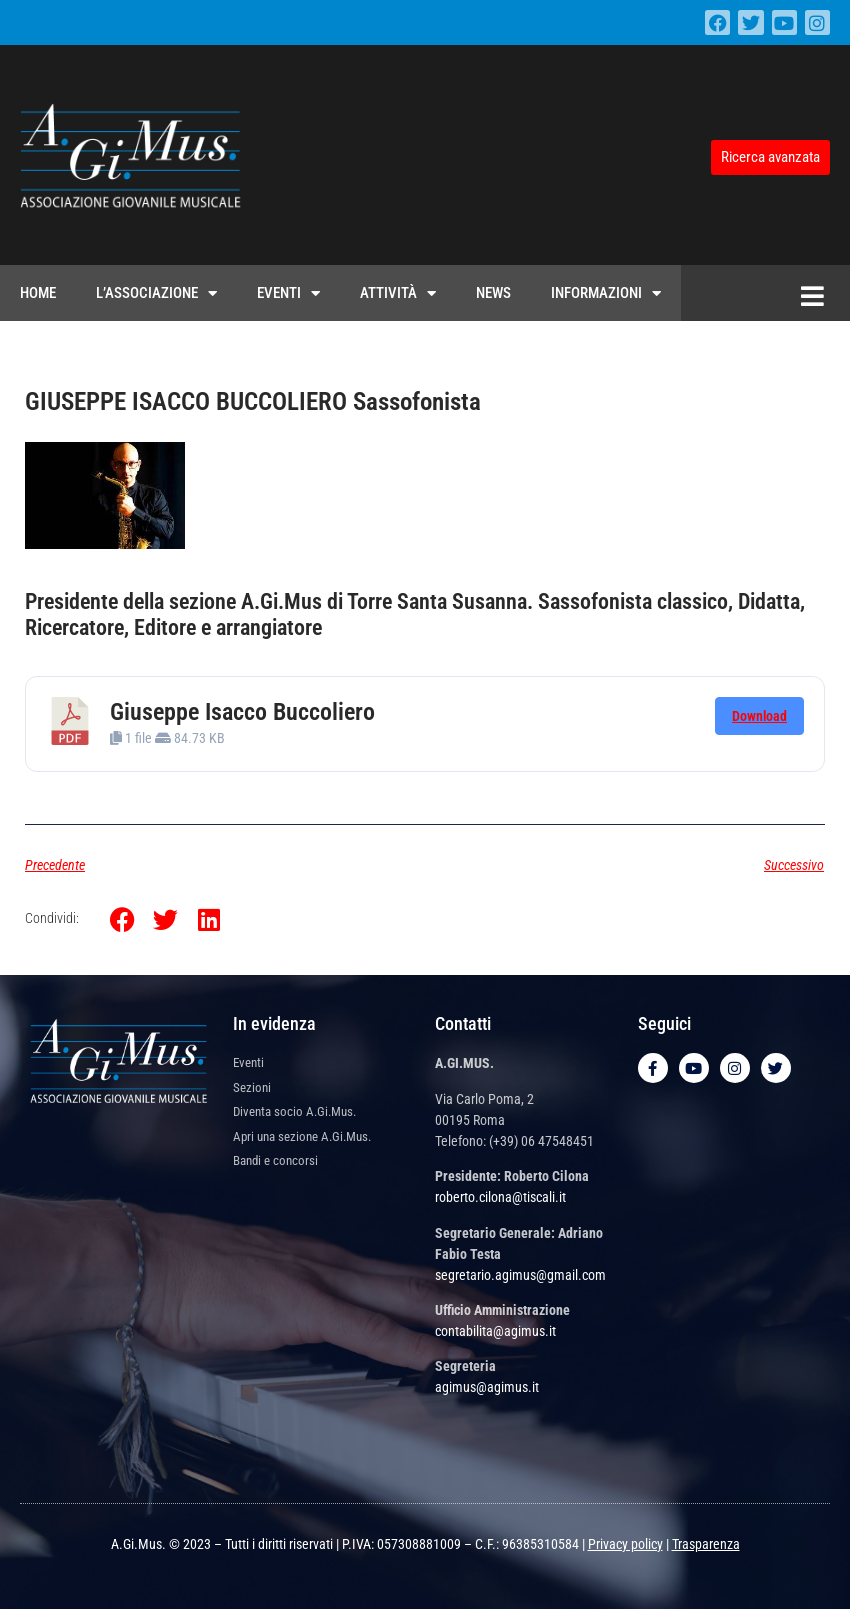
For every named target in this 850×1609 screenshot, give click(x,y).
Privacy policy (625, 1544)
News (493, 293)
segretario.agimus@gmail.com (520, 1275)
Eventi (288, 293)
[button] (122, 919)
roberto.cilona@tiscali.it (500, 1197)
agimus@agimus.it (487, 1387)
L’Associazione (156, 293)
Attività (398, 293)
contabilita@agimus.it (495, 1331)
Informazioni (606, 293)
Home (38, 293)
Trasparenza (706, 1544)
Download (759, 716)
